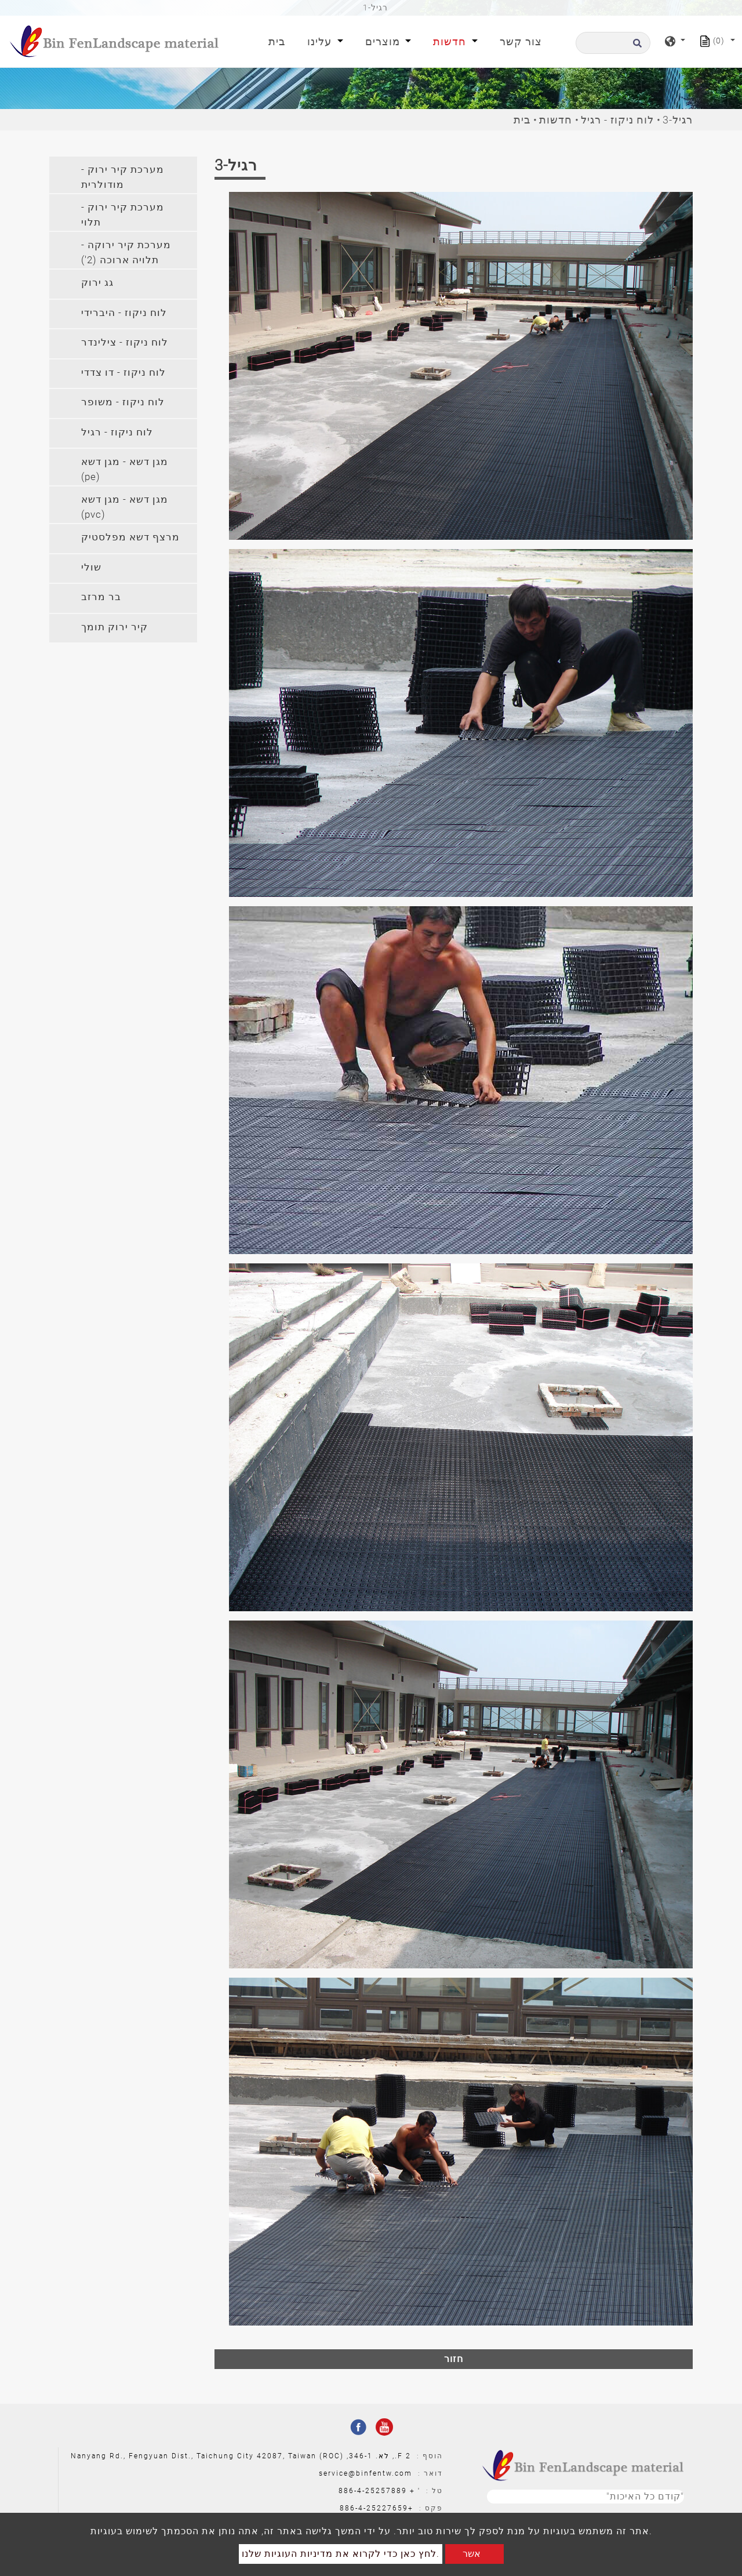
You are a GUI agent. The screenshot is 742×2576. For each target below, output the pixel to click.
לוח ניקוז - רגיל (617, 120)
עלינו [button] (320, 41)
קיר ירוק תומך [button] (114, 627)
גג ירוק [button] (97, 282)
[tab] (123, 175)
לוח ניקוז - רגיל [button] (117, 432)
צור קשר (521, 41)
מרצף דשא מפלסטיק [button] (130, 537)
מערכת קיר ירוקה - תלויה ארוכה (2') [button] (126, 252)
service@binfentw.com (365, 2473)
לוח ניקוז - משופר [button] (123, 402)
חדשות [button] (451, 41)
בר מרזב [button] (101, 596)
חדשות (555, 120)
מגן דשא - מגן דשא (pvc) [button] (124, 506)
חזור (453, 2358)
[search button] (636, 47)
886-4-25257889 (373, 2491)
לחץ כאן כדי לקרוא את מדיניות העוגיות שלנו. (340, 2553)
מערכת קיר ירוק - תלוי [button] (122, 214)
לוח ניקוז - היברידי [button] (124, 312)
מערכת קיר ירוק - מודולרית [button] (122, 177)
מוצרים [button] (384, 41)
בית (279, 40)
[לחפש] (613, 43)
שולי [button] (91, 567)
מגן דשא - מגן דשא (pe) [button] (124, 469)
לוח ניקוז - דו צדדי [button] (123, 372)
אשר (472, 2553)
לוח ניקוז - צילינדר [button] (124, 342)
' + (415, 2491)
